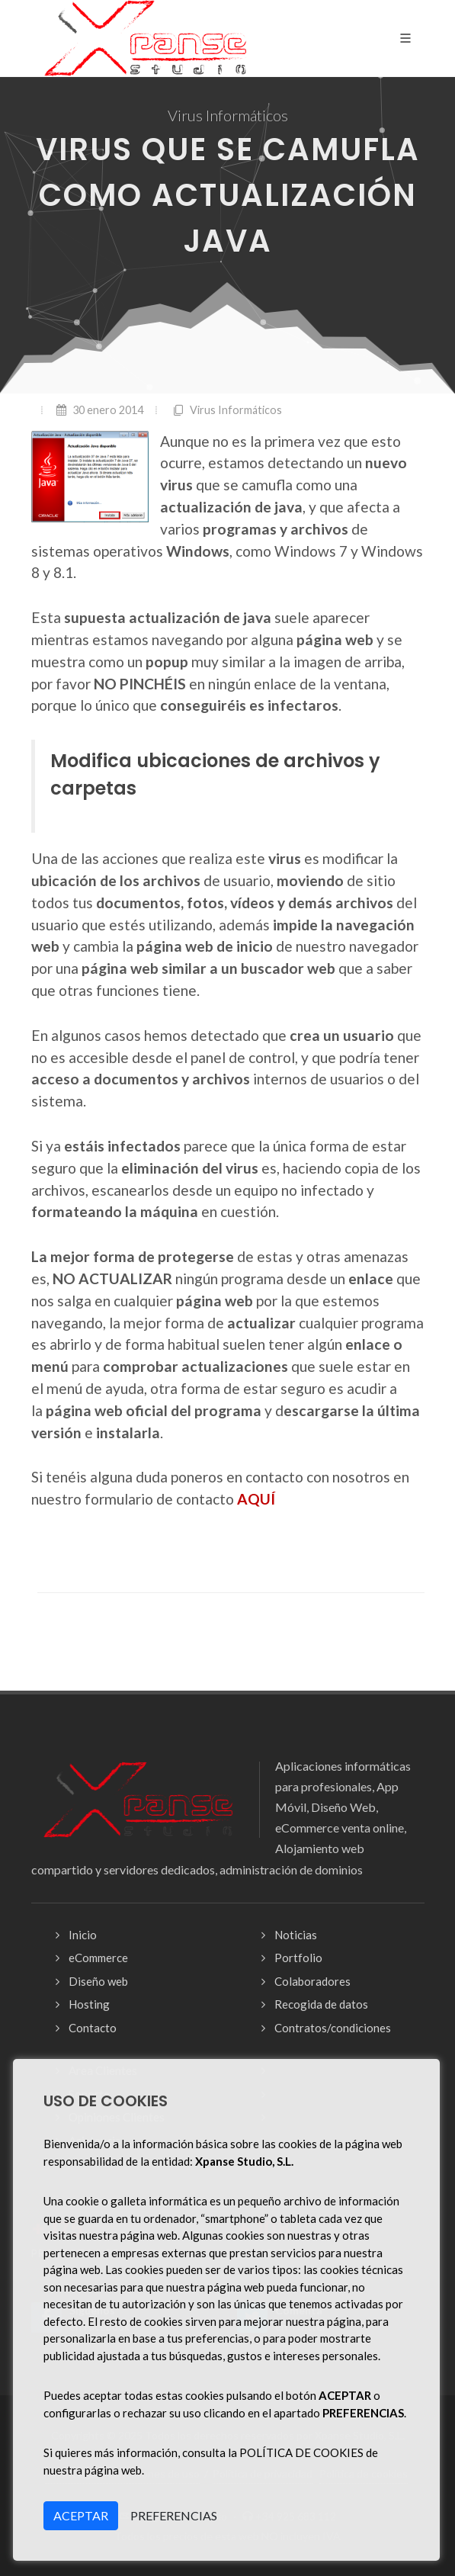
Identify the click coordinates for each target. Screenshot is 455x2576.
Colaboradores (312, 1981)
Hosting (89, 2004)
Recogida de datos (321, 2004)
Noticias (295, 1935)
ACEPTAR (80, 2515)
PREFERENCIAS (173, 2515)
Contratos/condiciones (332, 2028)
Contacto (93, 2028)
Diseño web (98, 1981)
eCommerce (98, 1957)
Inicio (83, 1935)
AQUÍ (256, 1499)
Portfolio (298, 1957)
